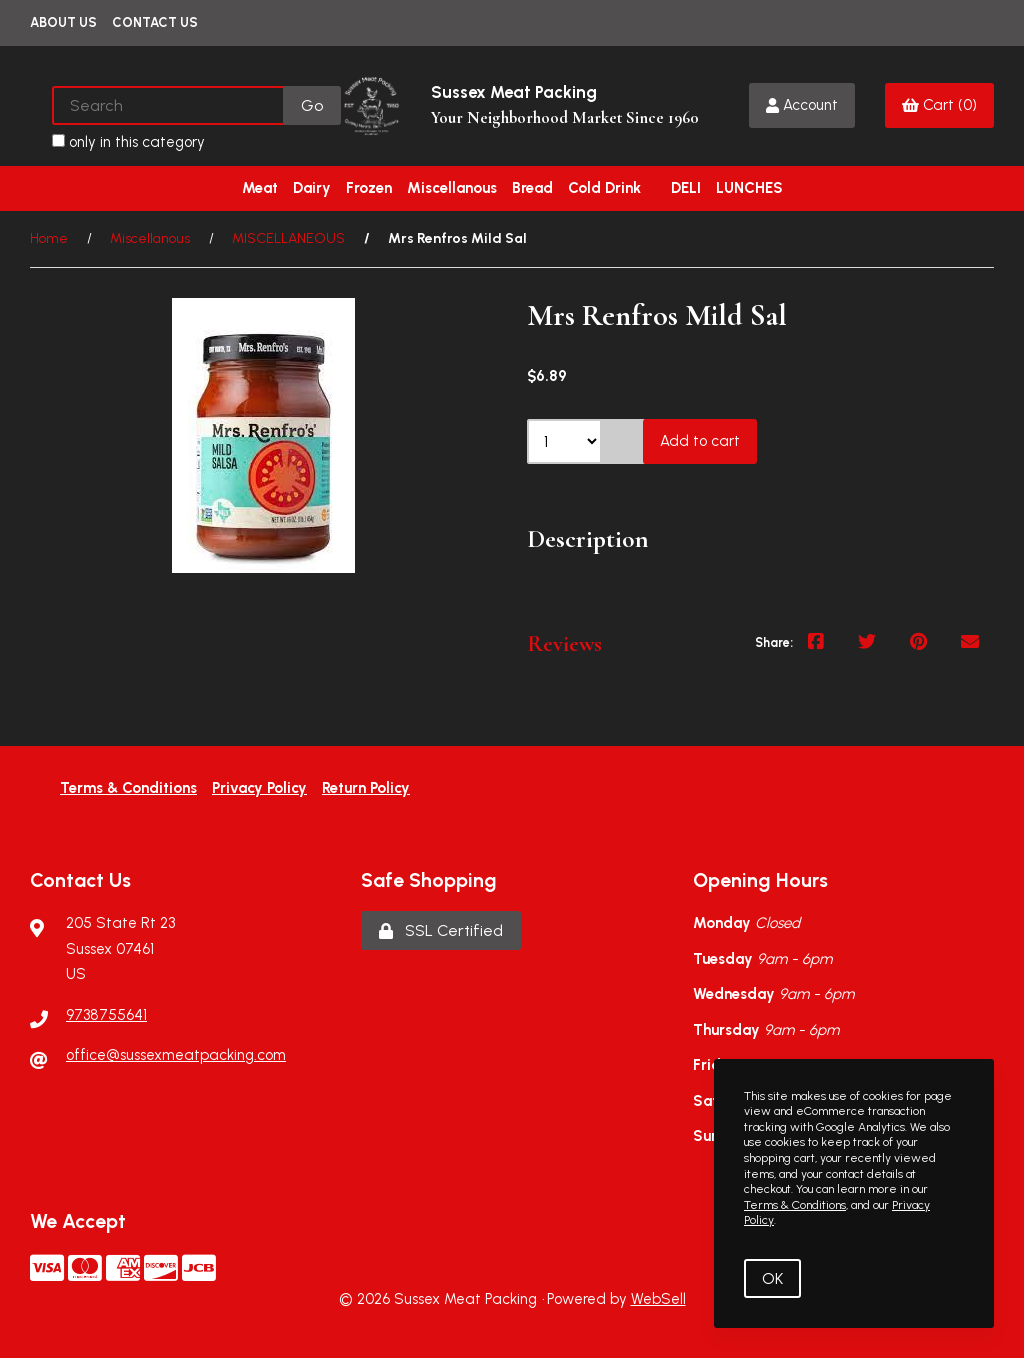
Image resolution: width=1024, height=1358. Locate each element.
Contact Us (155, 22)
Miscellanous (452, 188)
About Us (63, 22)
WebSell (658, 1299)
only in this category (128, 142)
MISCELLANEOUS (288, 238)
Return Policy (366, 788)
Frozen (369, 188)
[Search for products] (169, 105)
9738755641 (106, 1015)
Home (49, 238)
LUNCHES (749, 188)
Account (802, 105)
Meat (260, 188)
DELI (686, 188)
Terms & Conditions (128, 788)
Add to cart (700, 441)
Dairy (312, 188)
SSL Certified (441, 930)
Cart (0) (939, 105)
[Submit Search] (312, 105)
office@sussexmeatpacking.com (176, 1055)
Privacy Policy (259, 788)
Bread (532, 188)
